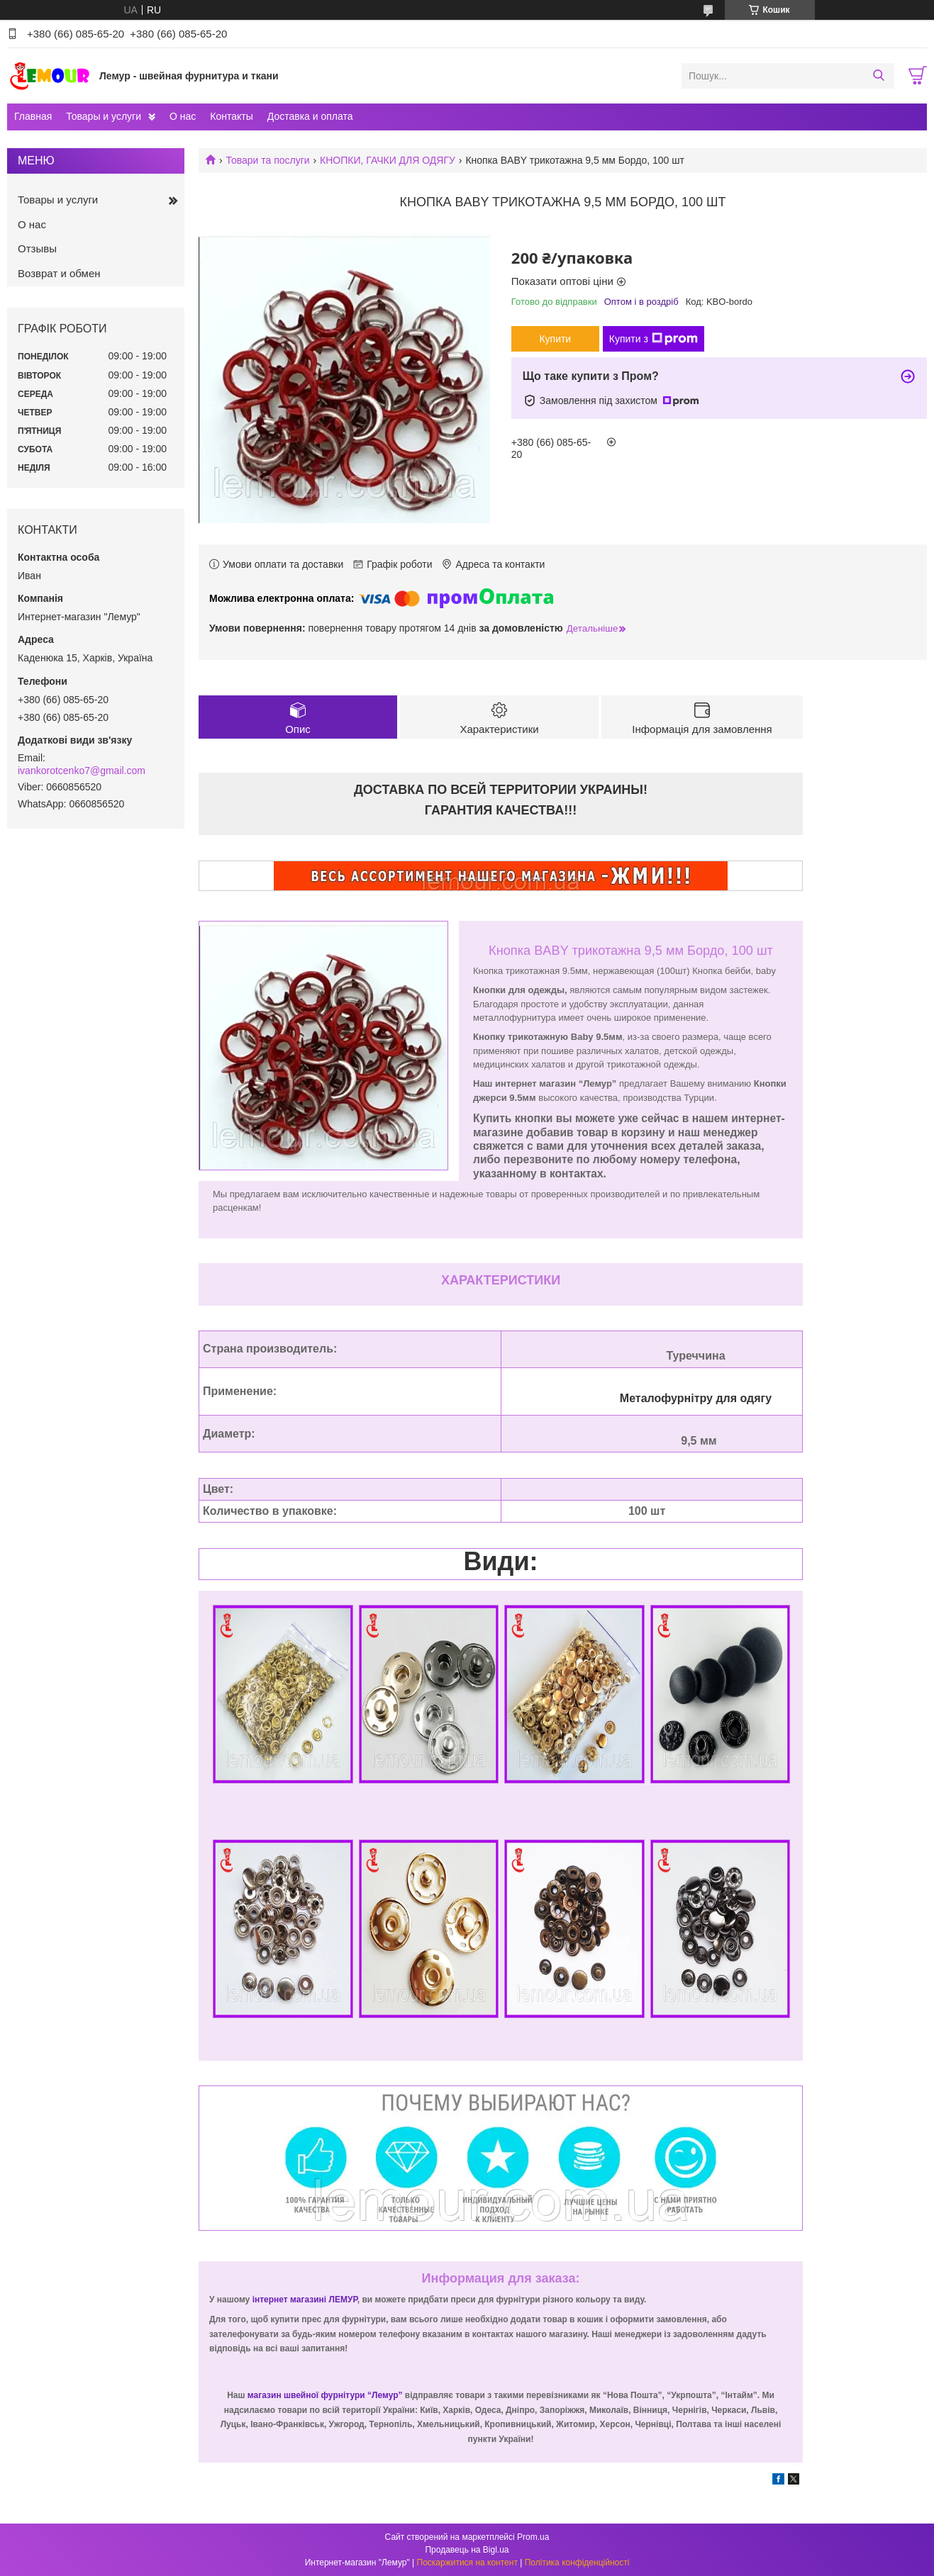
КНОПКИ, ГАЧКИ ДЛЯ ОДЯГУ (387, 160)
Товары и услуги (103, 116)
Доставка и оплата (310, 116)
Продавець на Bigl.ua (466, 2550)
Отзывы (37, 248)
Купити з (653, 338)
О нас (182, 116)
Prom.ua (533, 2537)
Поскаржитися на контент (467, 2562)
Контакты (231, 116)
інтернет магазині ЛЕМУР (304, 2300)
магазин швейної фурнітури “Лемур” (326, 2395)
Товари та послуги (267, 160)
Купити (555, 339)
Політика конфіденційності (577, 2562)
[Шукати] (878, 76)
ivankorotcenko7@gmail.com (81, 770)
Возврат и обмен (59, 273)
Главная (33, 116)
